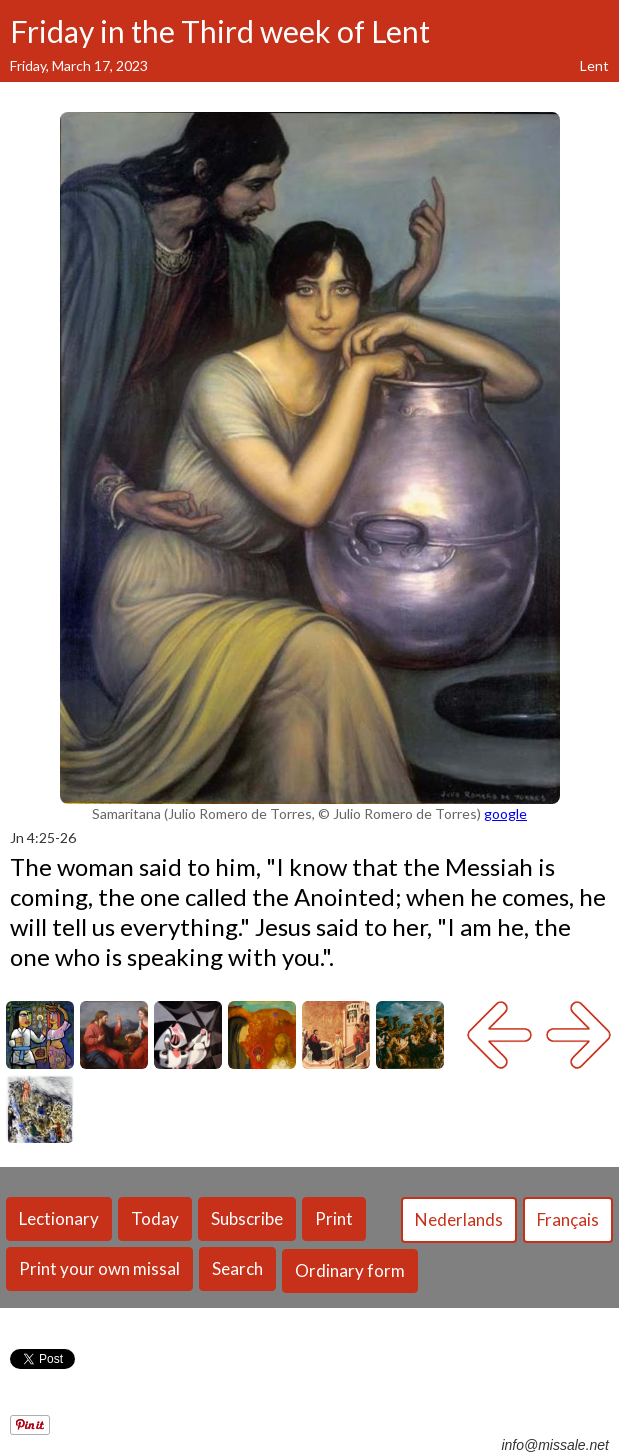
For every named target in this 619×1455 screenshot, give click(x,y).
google (505, 813)
